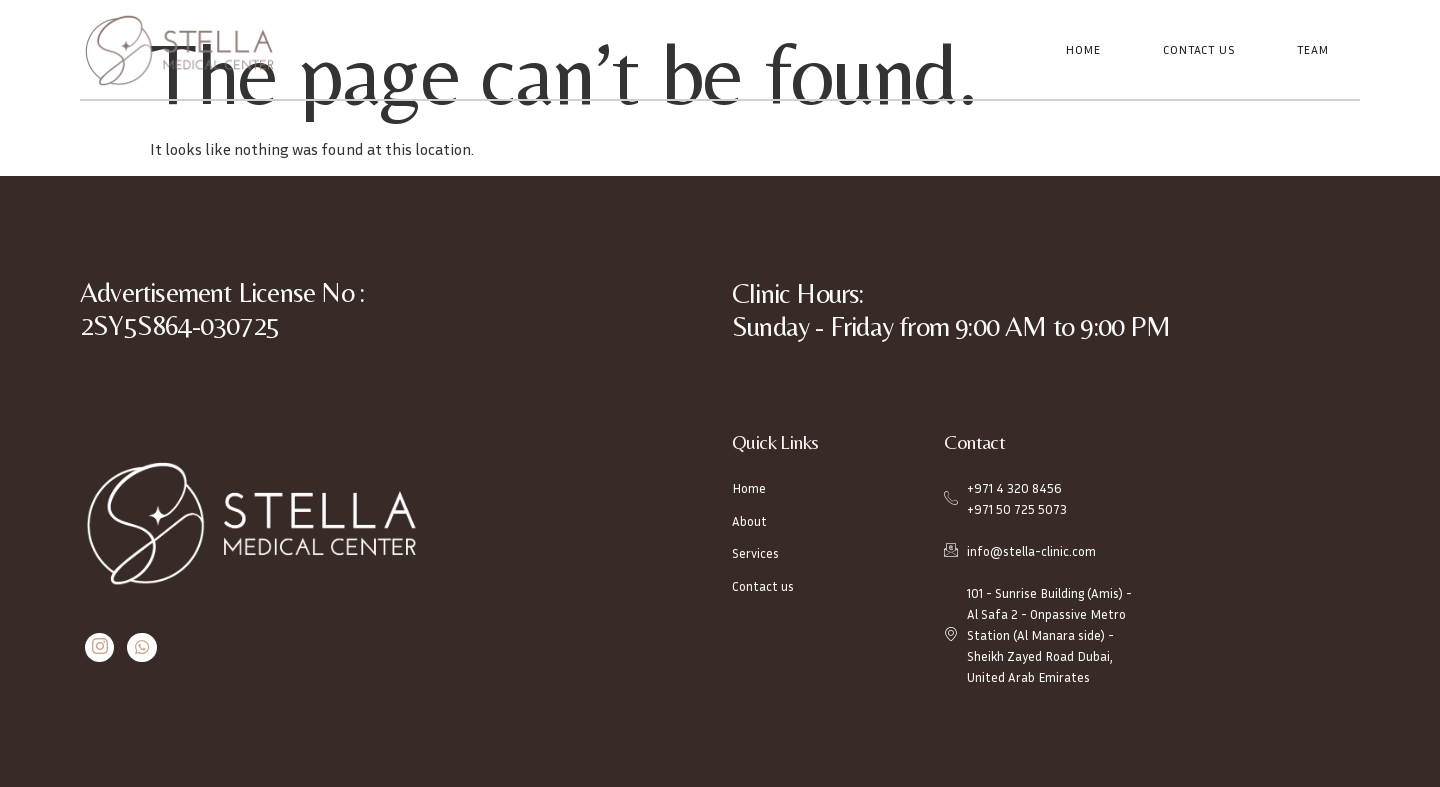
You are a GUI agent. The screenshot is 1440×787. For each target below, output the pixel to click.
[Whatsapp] (138, 647)
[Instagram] (98, 647)
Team (1313, 49)
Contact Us (1200, 49)
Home (1086, 49)
